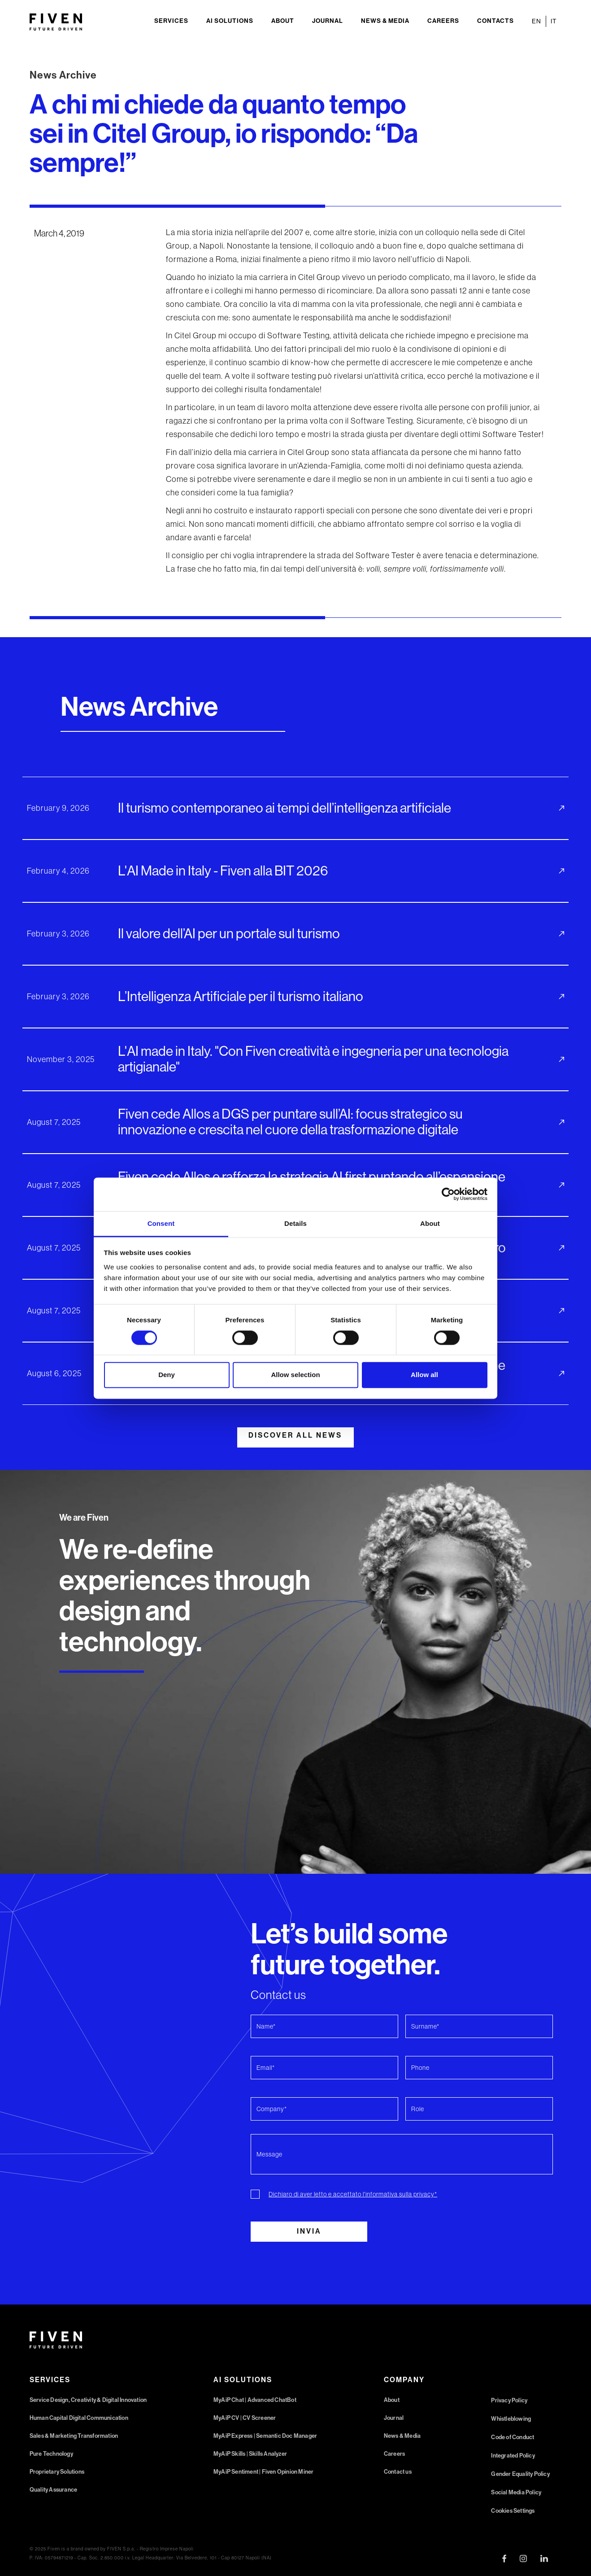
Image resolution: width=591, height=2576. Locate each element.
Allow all (424, 1375)
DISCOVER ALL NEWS (295, 1435)
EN (536, 21)
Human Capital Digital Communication (79, 2417)
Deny (166, 1375)
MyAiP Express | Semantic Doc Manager (265, 2435)
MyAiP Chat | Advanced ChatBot (254, 2400)
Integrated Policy (513, 2455)
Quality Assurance (53, 2489)
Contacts (495, 21)
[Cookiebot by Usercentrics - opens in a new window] (448, 1194)
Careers (443, 21)
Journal (327, 21)
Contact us (398, 2471)
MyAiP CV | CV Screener (244, 2417)
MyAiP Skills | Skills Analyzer (250, 2453)
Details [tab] (295, 1223)
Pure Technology (51, 2453)
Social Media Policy (516, 2492)
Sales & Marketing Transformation (74, 2435)
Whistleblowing (511, 2418)
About (282, 21)
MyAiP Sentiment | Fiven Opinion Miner (263, 2471)
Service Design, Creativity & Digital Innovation (88, 2400)
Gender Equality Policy (520, 2474)
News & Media (385, 21)
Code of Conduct (512, 2437)
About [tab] (430, 1223)
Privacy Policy (509, 2400)
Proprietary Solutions (57, 2471)
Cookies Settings (513, 2510)
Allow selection (295, 1375)
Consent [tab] (161, 1223)
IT (554, 21)
